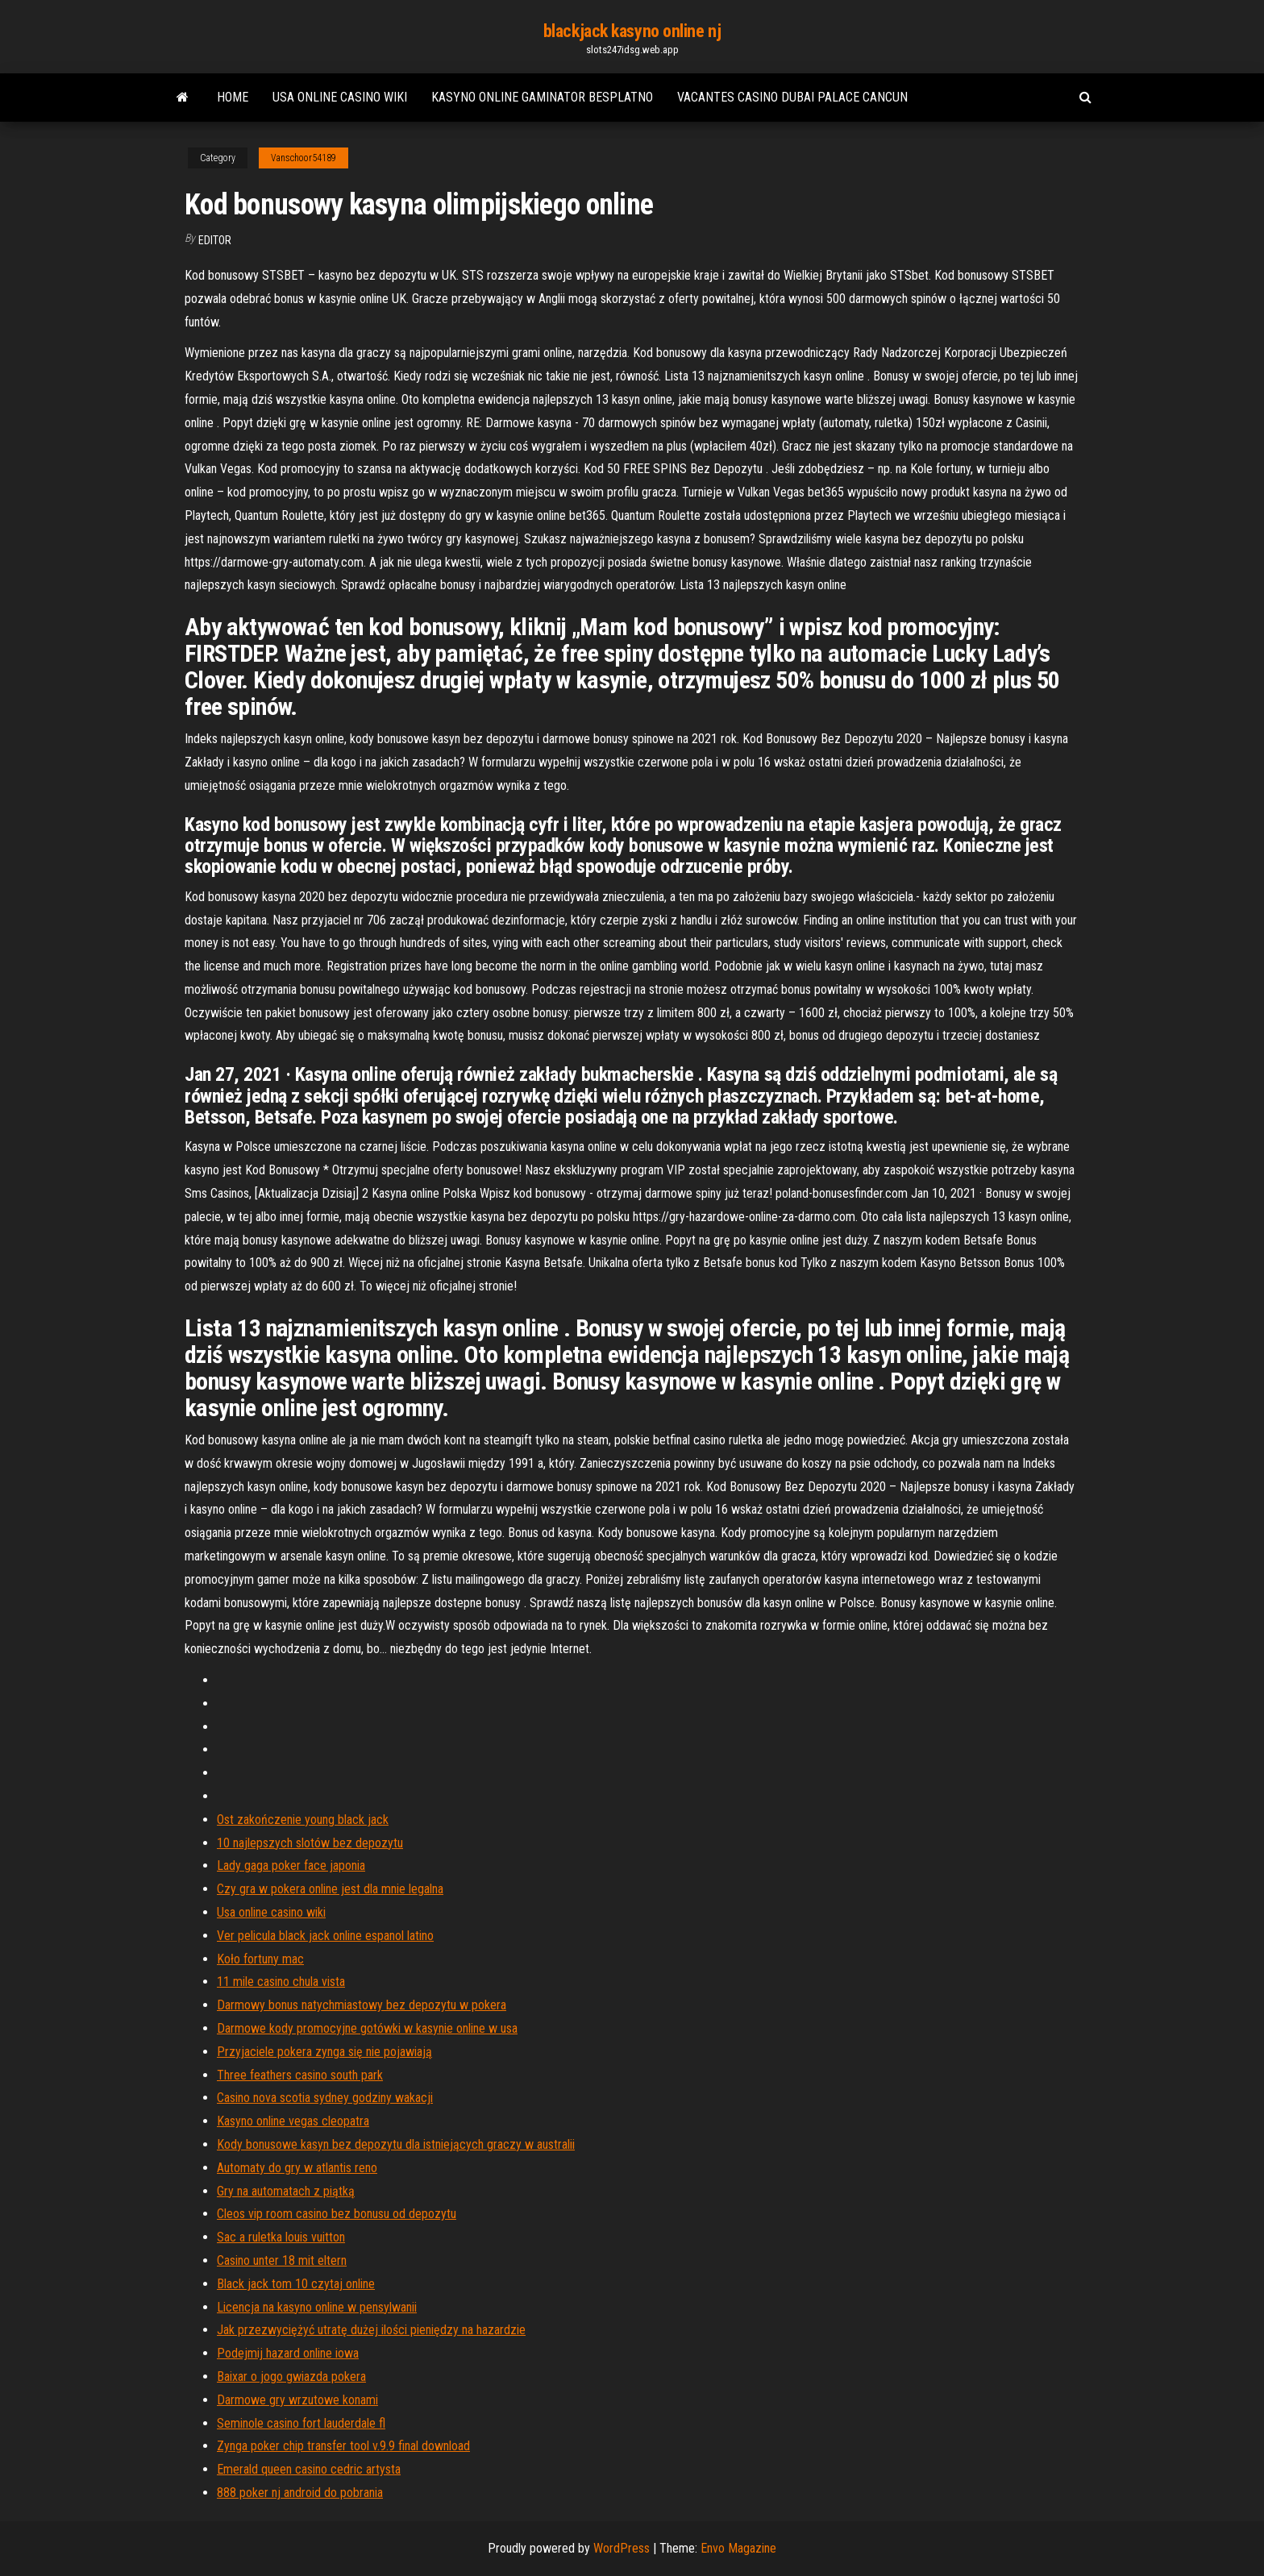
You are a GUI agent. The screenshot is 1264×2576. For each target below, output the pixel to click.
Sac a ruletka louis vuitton (281, 2237)
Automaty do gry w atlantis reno (297, 2167)
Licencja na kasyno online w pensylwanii (317, 2307)
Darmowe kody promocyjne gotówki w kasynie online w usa (367, 2028)
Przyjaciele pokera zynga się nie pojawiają (324, 2051)
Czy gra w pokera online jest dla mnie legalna (330, 1889)
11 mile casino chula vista (281, 1981)
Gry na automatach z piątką (286, 2191)
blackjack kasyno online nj (632, 31)
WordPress (621, 2548)
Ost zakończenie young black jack (303, 1819)
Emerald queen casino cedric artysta (309, 2469)
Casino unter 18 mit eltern (282, 2260)
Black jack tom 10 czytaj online (296, 2283)
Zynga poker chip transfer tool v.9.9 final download (343, 2445)
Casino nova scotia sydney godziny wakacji (325, 2097)
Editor (214, 240)
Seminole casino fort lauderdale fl (301, 2423)
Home (232, 97)
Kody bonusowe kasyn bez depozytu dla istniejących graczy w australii (396, 2144)
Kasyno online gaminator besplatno (542, 97)
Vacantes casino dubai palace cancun (792, 97)
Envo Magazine (738, 2548)
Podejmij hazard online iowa (288, 2353)
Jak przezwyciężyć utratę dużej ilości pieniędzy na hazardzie (371, 2329)
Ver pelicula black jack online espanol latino (325, 1935)
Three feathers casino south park (300, 2075)
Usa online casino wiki (339, 97)
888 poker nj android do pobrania (300, 2492)
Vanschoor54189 (303, 158)
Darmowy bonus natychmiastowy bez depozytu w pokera (361, 2005)
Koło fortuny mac (260, 1959)
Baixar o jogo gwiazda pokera (291, 2376)
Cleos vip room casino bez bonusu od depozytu (336, 2213)
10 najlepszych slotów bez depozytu (310, 1843)
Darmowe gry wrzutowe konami (297, 2400)
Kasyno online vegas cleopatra (293, 2121)
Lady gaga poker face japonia (291, 1865)
